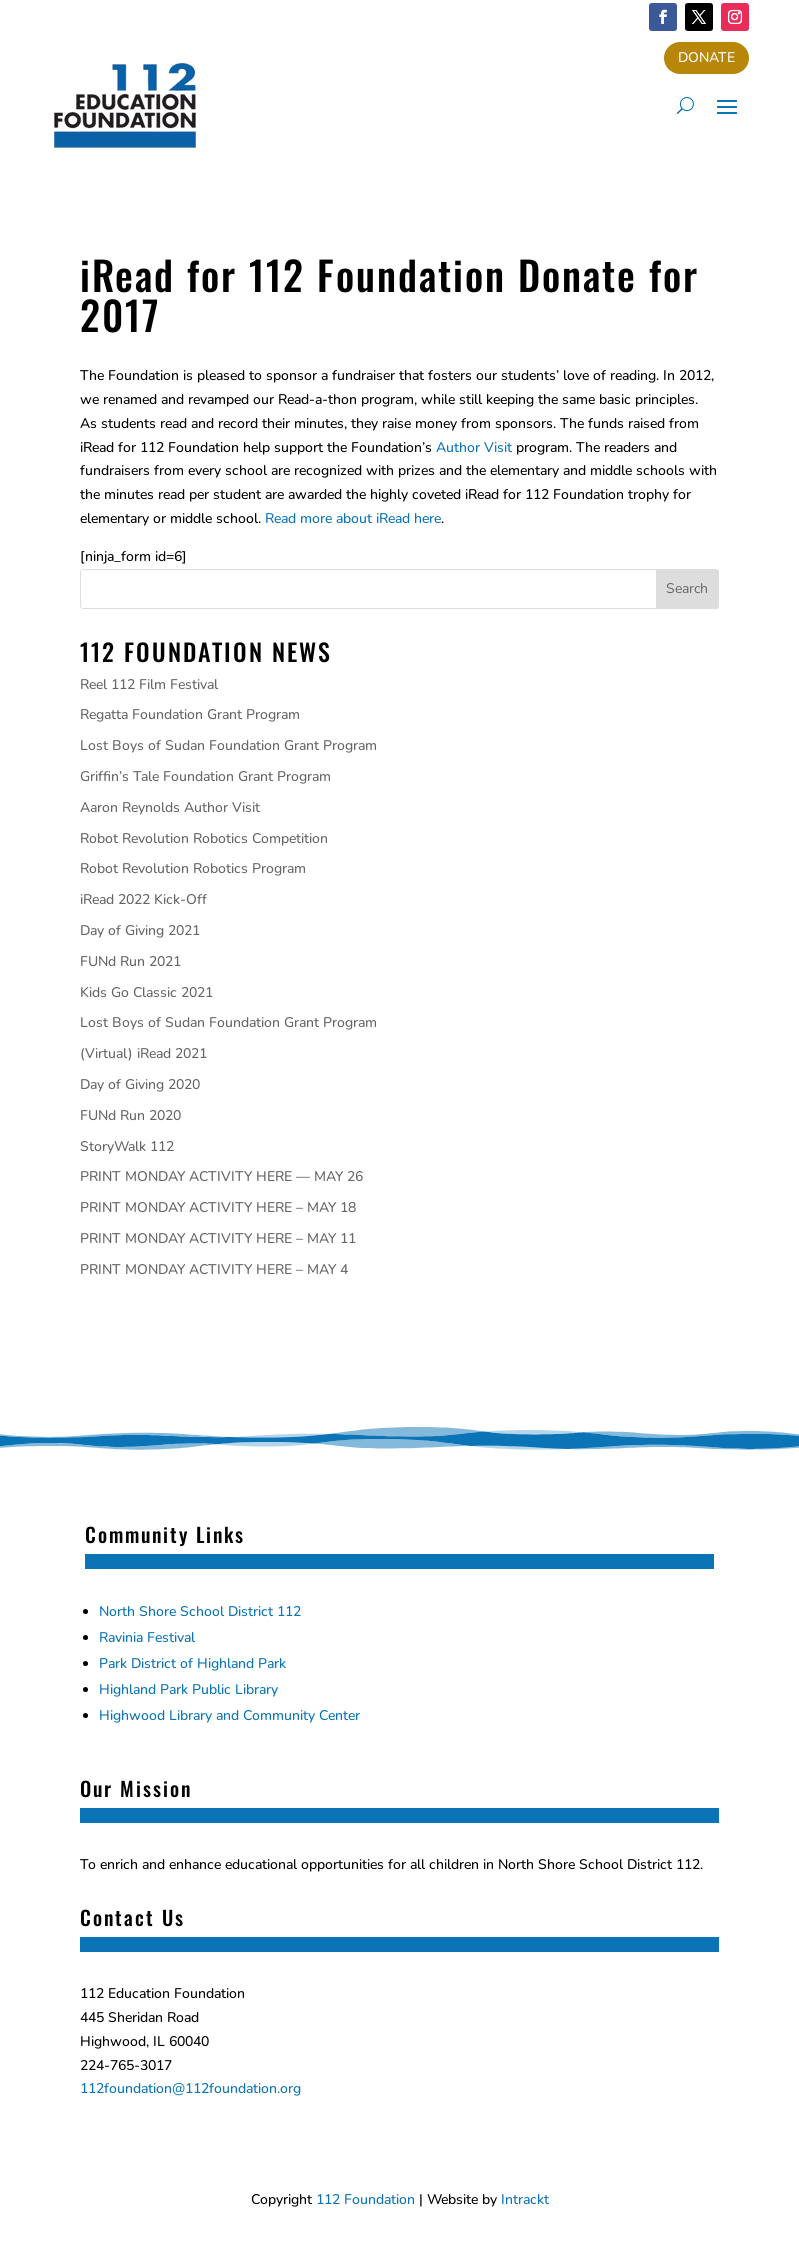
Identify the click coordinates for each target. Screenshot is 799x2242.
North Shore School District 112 (200, 1611)
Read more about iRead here (353, 518)
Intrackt (525, 2199)
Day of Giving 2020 (140, 1084)
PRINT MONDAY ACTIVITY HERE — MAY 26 (221, 1176)
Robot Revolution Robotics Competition (204, 838)
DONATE (706, 57)
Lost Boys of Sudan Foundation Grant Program (228, 745)
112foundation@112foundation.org (190, 2088)
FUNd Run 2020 (130, 1115)
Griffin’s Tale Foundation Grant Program (205, 776)
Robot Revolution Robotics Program (193, 868)
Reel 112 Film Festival (149, 684)
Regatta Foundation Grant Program (190, 714)
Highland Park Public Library (188, 1689)
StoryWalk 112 (127, 1146)
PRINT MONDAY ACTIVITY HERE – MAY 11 (218, 1238)
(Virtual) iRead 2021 (143, 1053)
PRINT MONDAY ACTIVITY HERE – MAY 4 (214, 1269)
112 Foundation (365, 2199)
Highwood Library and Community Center (229, 1715)
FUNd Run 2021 (130, 961)
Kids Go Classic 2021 (146, 992)
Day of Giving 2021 (140, 930)
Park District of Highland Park (192, 1663)
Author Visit (474, 447)
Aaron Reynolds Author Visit (170, 807)
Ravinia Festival (147, 1637)
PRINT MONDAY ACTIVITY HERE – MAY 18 (218, 1207)
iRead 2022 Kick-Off (143, 899)
